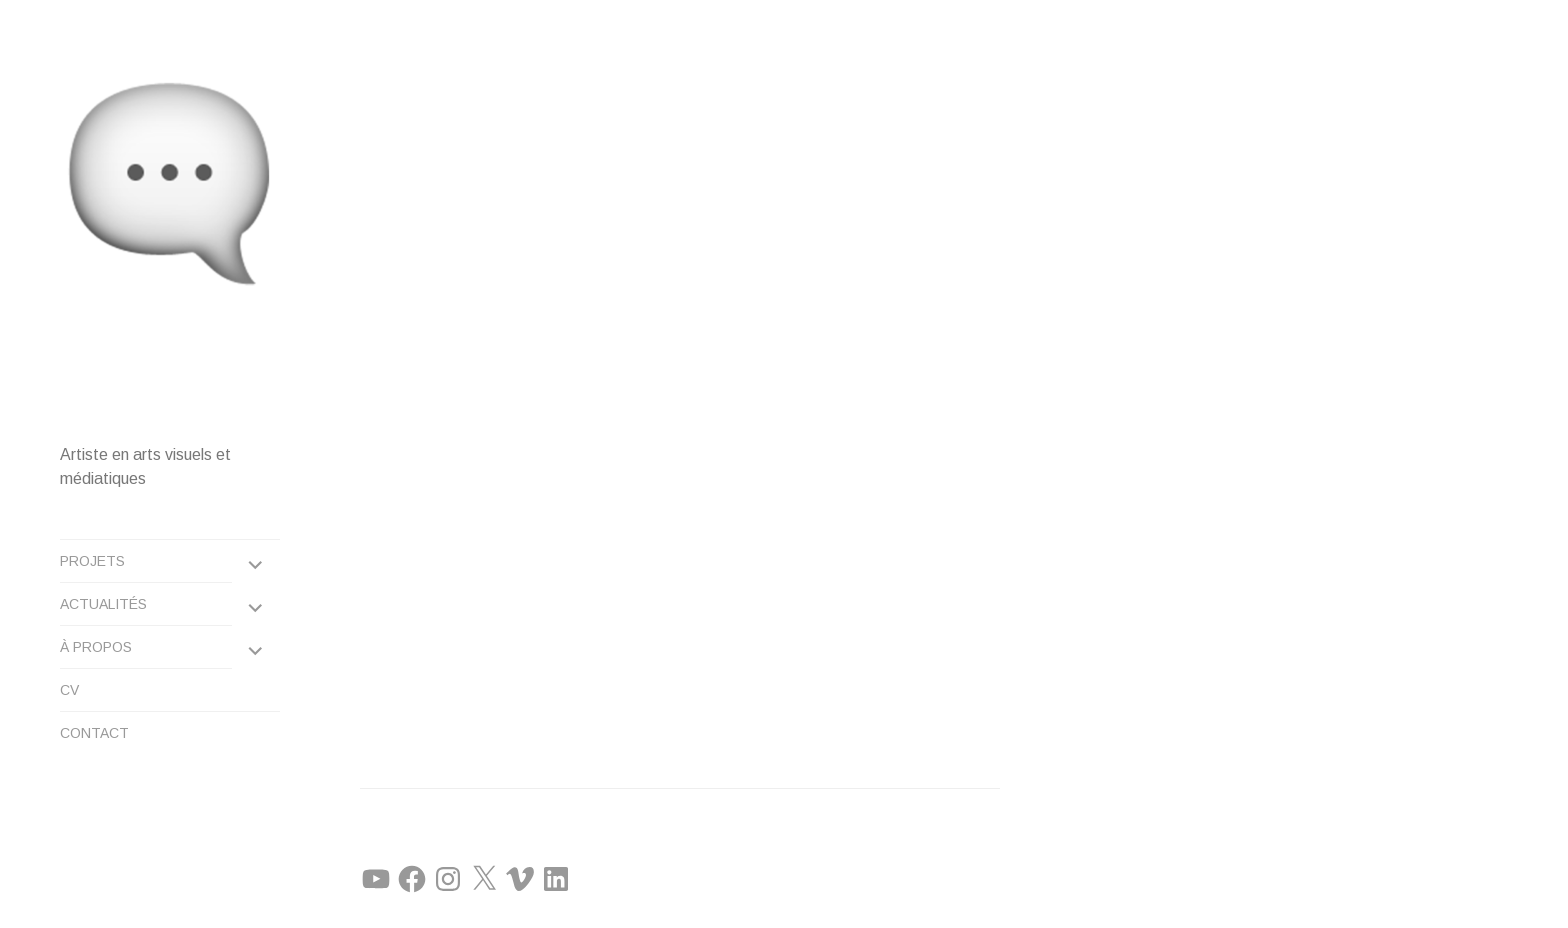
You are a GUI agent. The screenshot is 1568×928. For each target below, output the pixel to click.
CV (69, 690)
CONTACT (94, 733)
